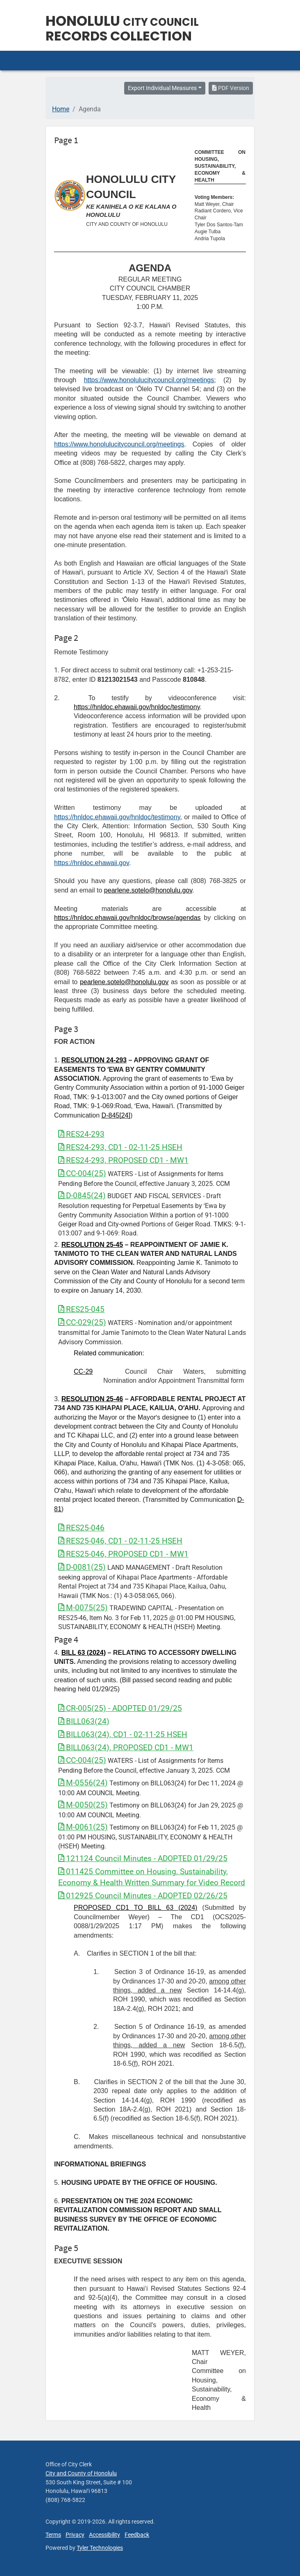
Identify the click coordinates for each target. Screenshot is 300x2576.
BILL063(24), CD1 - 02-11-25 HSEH (122, 1734)
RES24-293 (81, 1134)
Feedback (137, 2534)
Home (60, 109)
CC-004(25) (82, 1173)
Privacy (75, 2534)
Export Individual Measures (162, 88)
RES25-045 (81, 1309)
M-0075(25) (83, 1607)
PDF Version (230, 88)
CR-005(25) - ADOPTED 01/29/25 (120, 1708)
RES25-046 (81, 1528)
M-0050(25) (83, 1805)
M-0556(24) (83, 1782)
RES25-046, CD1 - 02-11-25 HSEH (120, 1541)
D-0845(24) (82, 1195)
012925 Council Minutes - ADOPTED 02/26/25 (142, 1895)
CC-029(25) (82, 1322)
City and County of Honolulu (81, 2473)
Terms (53, 2534)
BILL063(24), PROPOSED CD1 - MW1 (125, 1747)
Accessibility (104, 2534)
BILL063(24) (83, 1721)
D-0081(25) (82, 1567)
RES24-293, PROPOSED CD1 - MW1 (123, 1160)
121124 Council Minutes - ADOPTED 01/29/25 (142, 1858)
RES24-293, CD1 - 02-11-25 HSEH (120, 1147)
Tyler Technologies (100, 2547)
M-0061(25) (83, 1827)
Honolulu (122, 21)
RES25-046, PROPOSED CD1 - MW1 (123, 1554)
